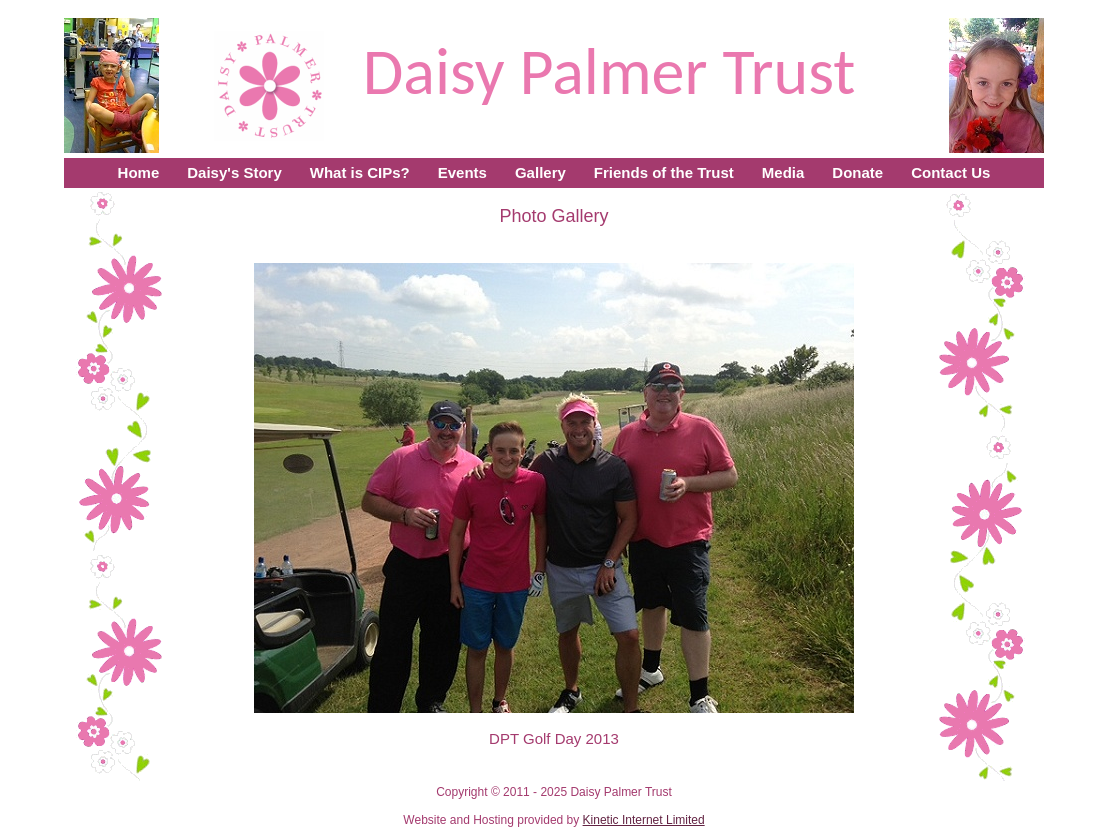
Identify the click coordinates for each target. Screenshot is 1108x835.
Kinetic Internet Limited (644, 820)
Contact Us (950, 172)
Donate (857, 172)
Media (783, 172)
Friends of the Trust (664, 172)
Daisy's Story (234, 172)
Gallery (540, 172)
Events (462, 172)
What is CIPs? (360, 172)
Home (139, 172)
